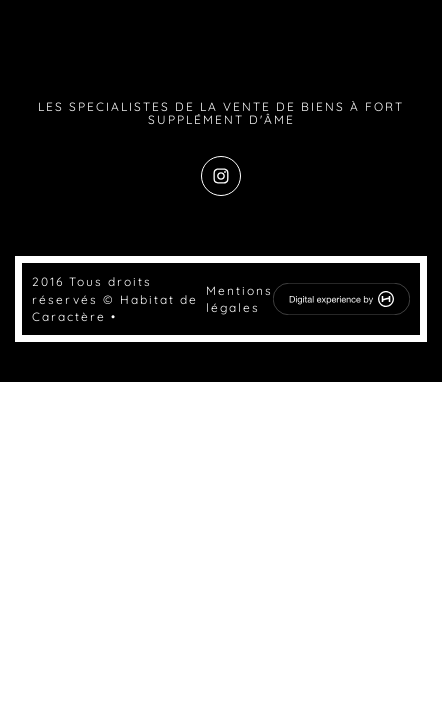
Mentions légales (239, 299)
